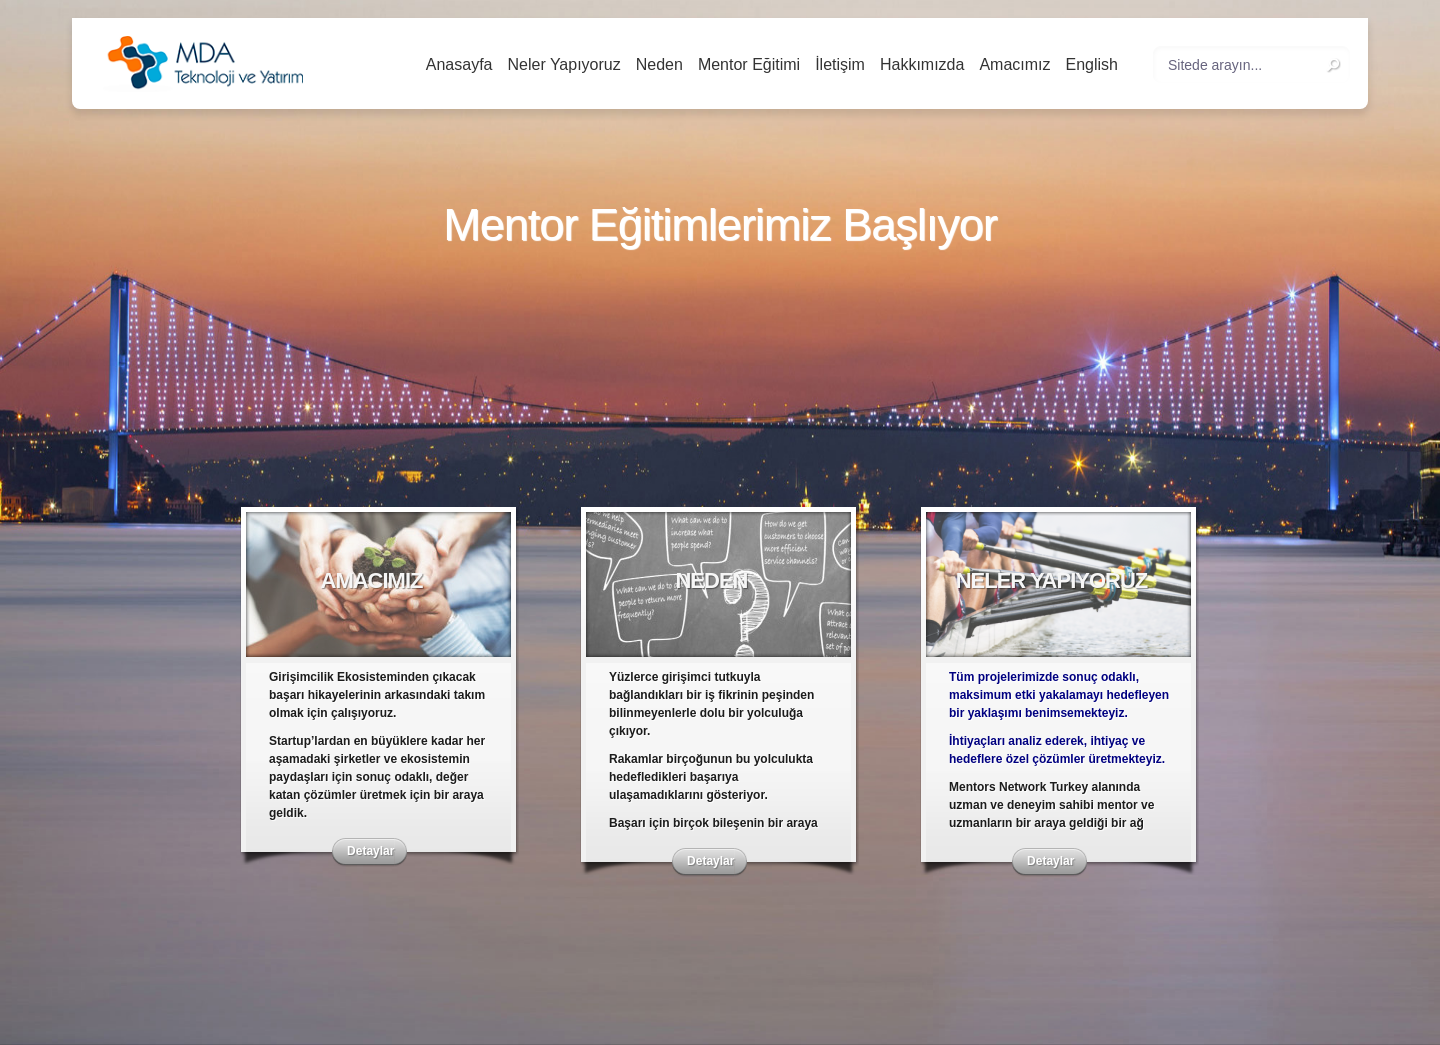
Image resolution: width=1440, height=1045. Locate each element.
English (1092, 64)
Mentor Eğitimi (749, 64)
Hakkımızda (922, 64)
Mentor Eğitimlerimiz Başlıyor (720, 226)
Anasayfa (459, 64)
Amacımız (1014, 64)
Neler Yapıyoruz (563, 64)
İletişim (840, 64)
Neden (659, 64)
